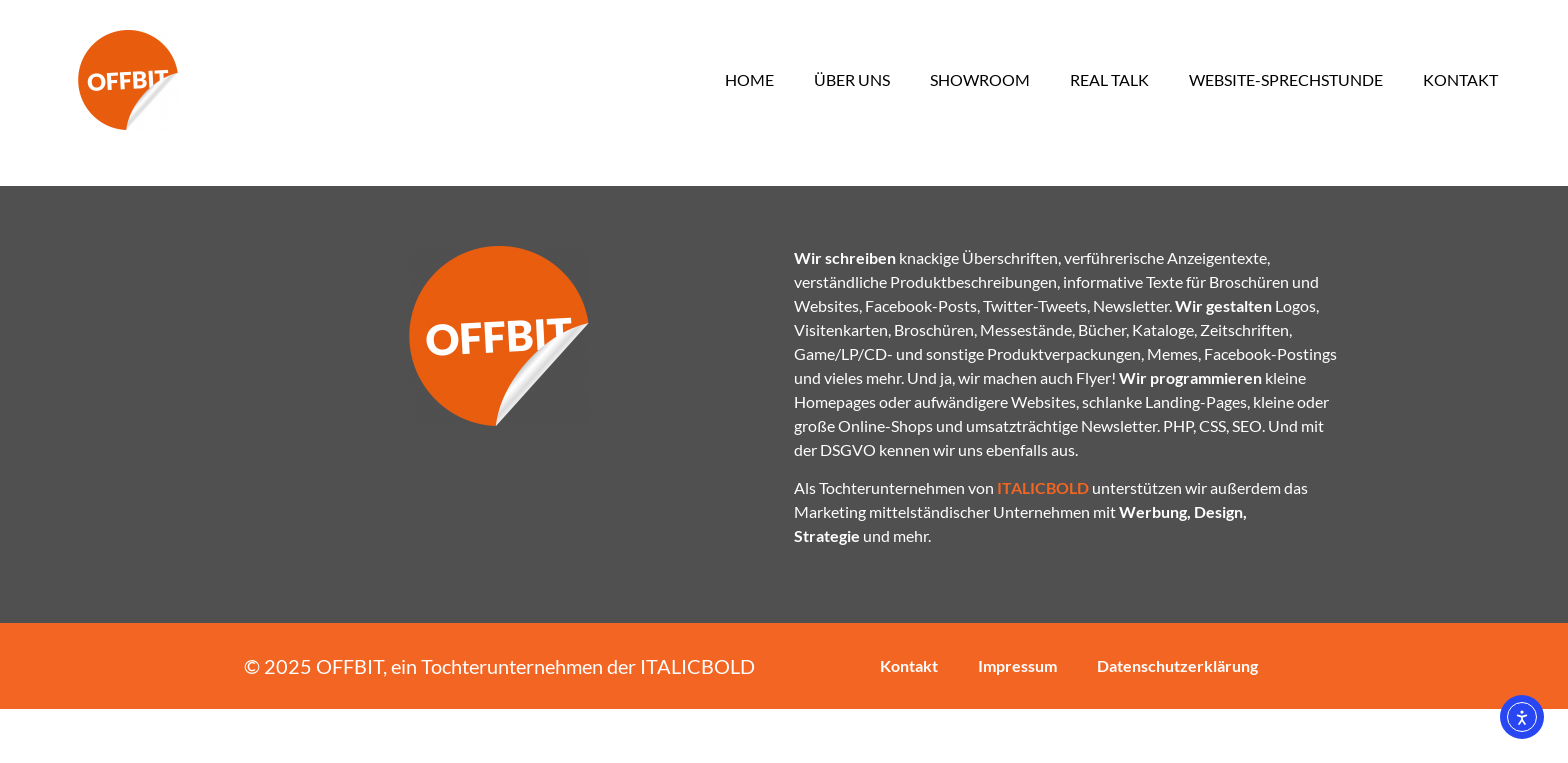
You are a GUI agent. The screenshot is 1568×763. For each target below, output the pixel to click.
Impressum (1017, 719)
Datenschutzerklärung (1177, 719)
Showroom (980, 79)
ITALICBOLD (697, 720)
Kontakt (1460, 79)
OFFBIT (349, 720)
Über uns (852, 79)
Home (749, 79)
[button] (44, 719)
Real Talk (1109, 79)
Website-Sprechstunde (1286, 79)
